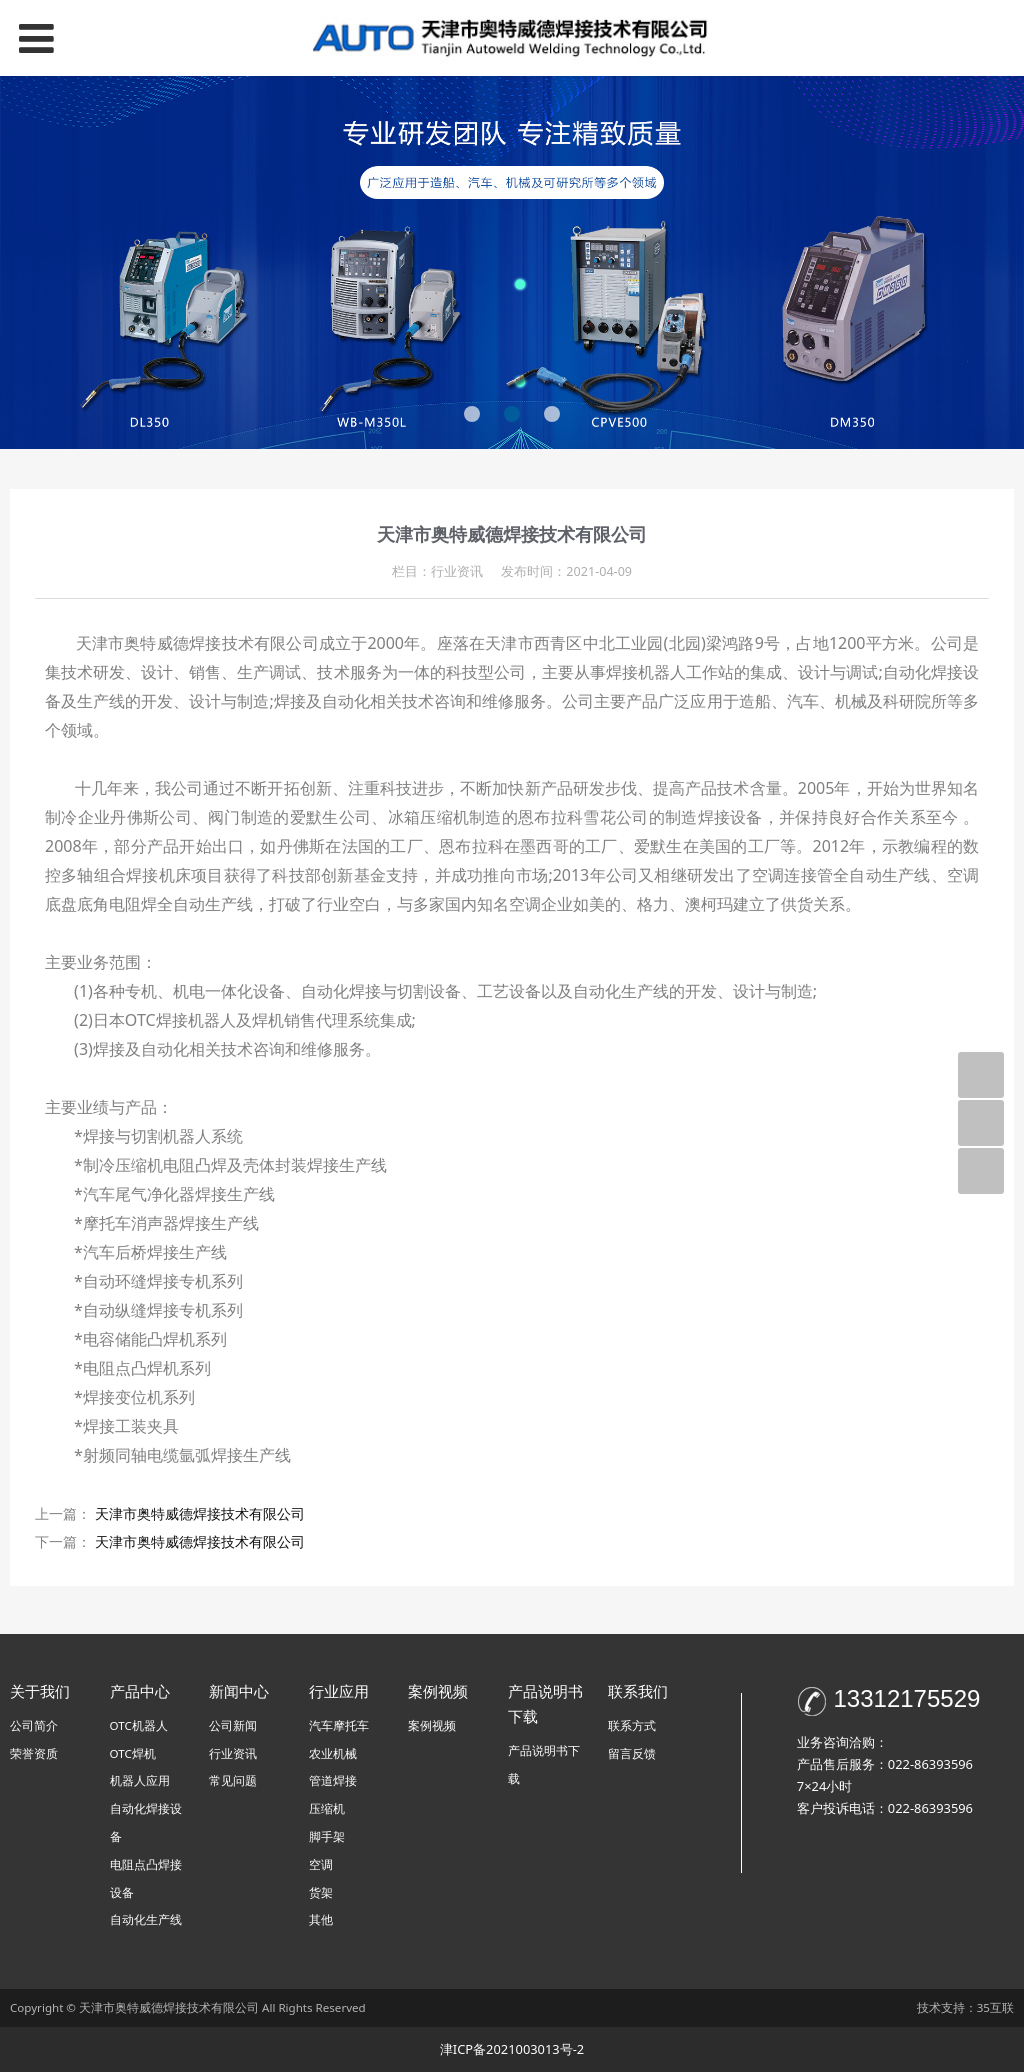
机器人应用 (140, 1780)
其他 (321, 1919)
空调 (321, 1864)
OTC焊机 (133, 1753)
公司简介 (34, 1725)
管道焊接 (333, 1780)
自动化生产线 (146, 1919)
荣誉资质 (34, 1753)
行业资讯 (233, 1753)
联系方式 (632, 1725)
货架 (321, 1892)
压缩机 (327, 1808)
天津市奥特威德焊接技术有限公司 (200, 1513)
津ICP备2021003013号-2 (512, 2049)
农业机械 (333, 1753)
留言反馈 (632, 1753)
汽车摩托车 (339, 1725)
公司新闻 (233, 1725)
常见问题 (233, 1780)
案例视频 (432, 1725)
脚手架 (327, 1836)
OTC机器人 (139, 1725)
